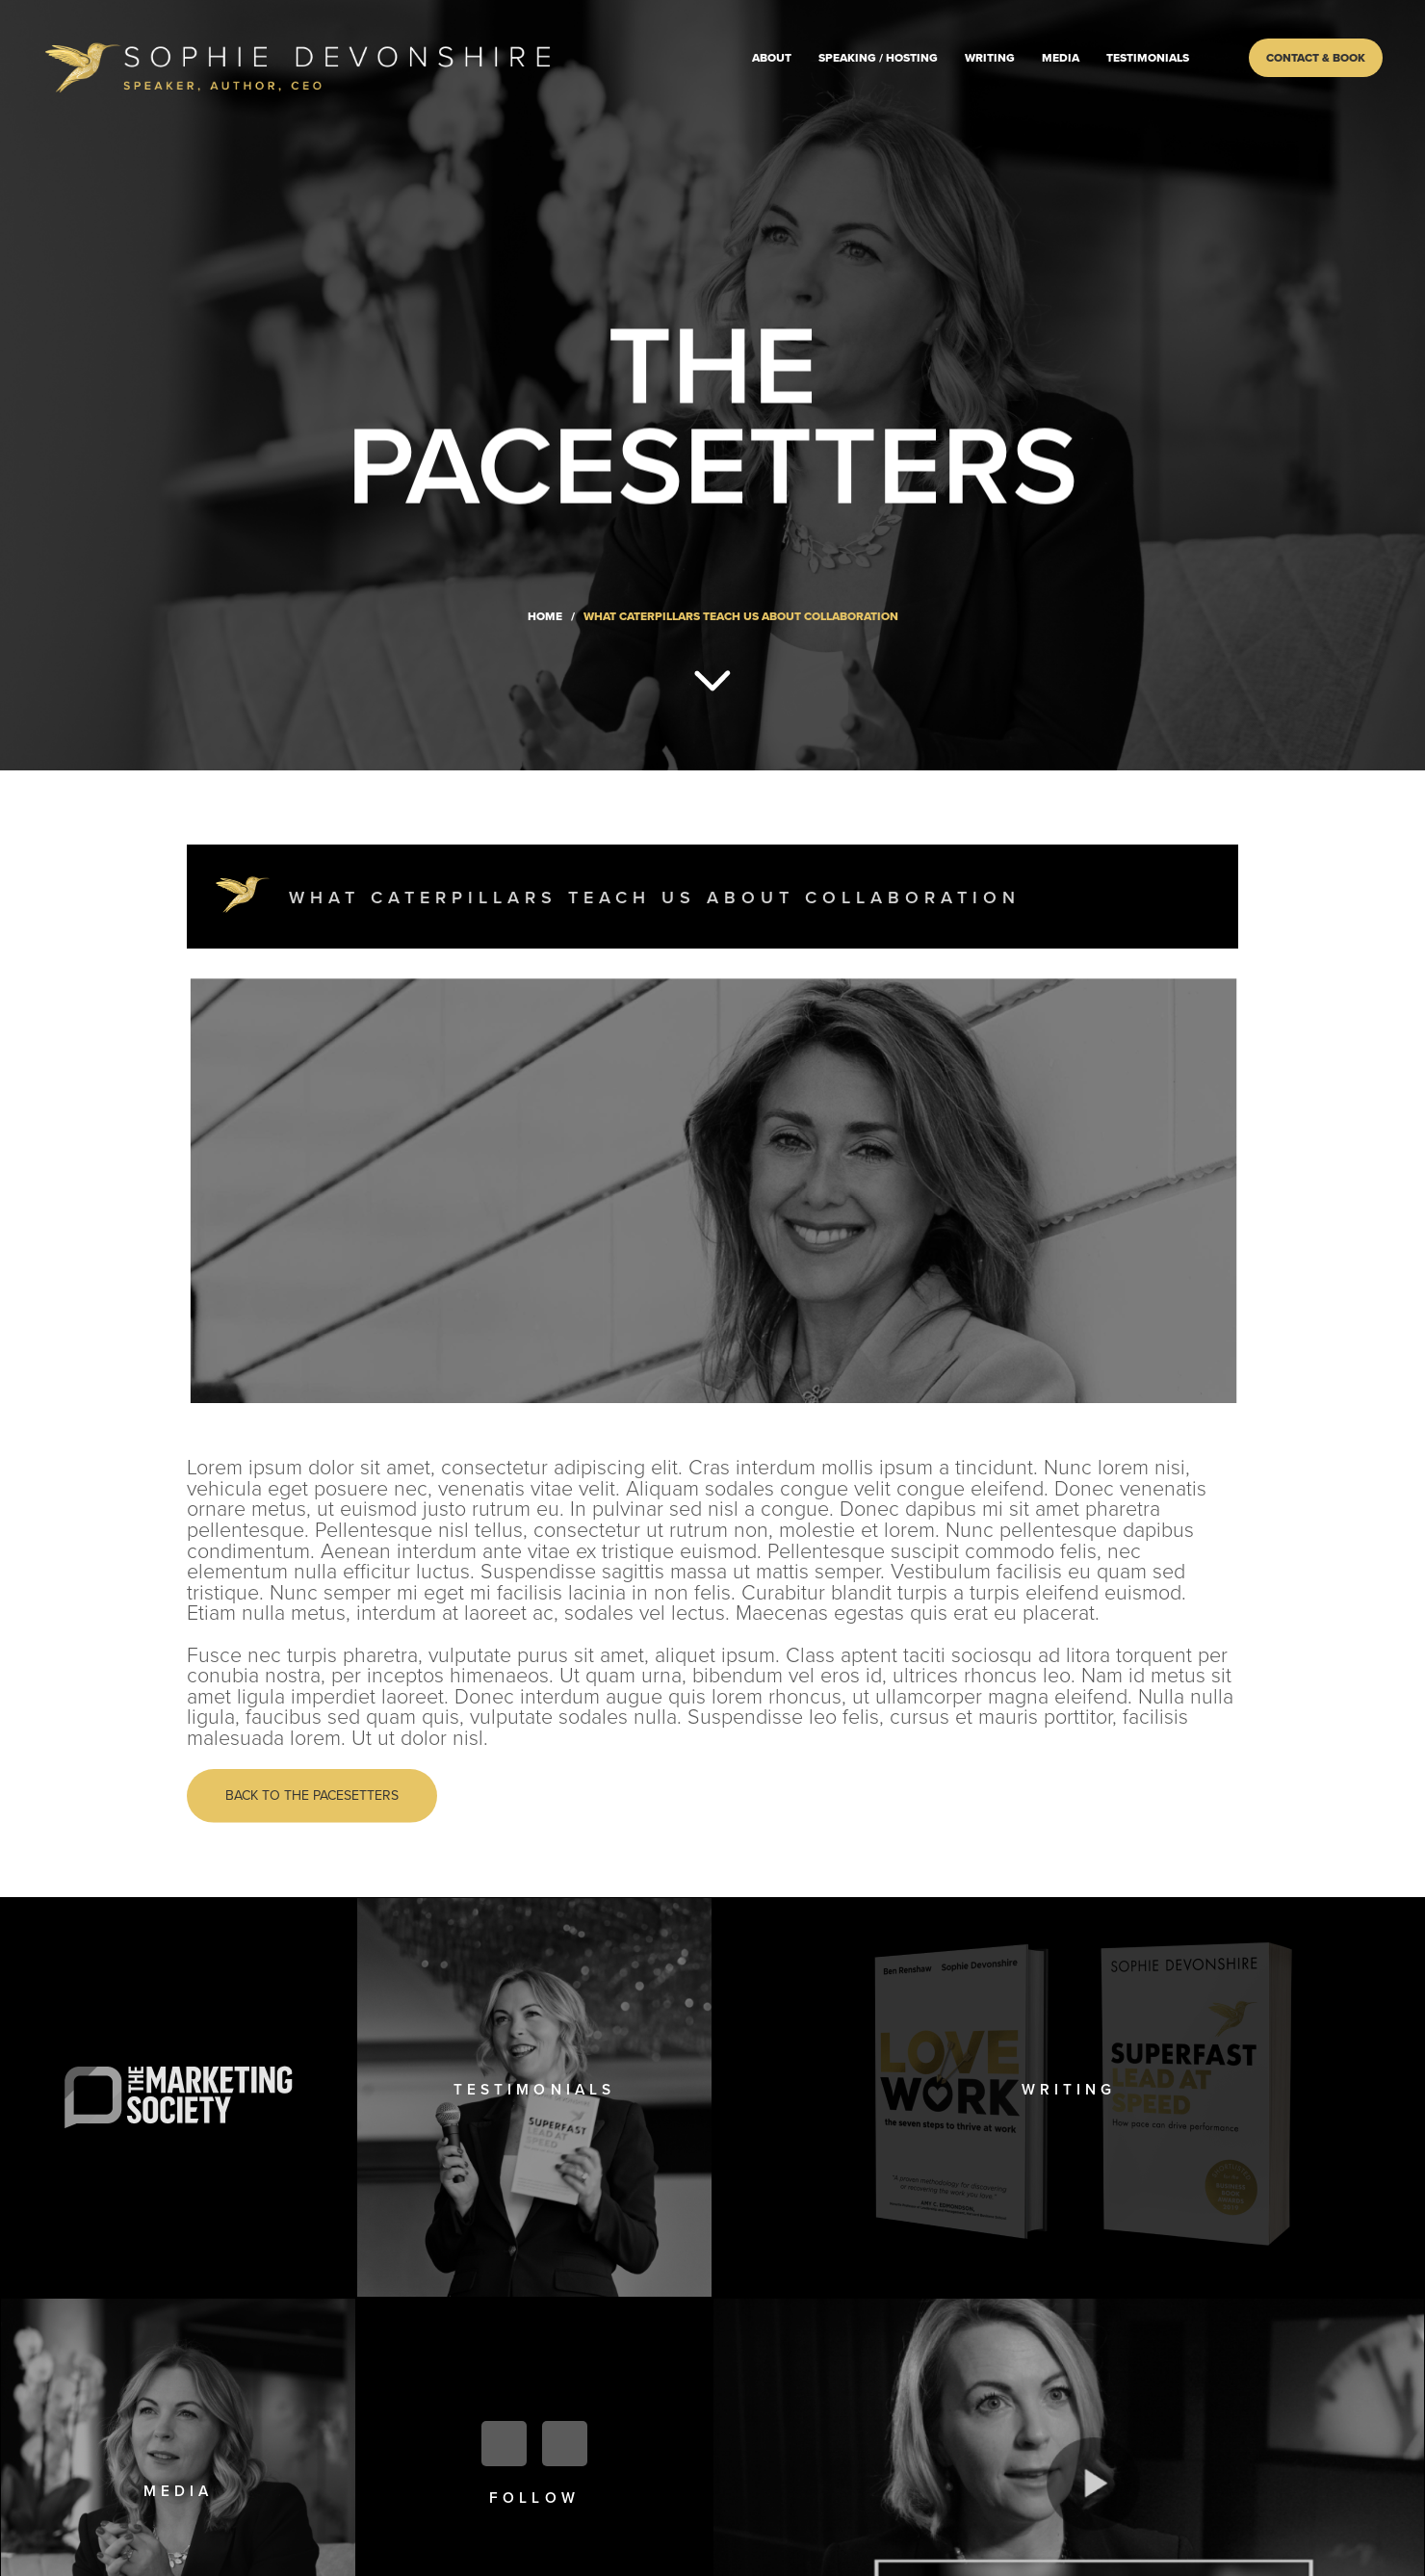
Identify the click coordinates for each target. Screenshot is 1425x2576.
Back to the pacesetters (312, 1795)
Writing (990, 57)
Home (545, 616)
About (771, 57)
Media (1060, 57)
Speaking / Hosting (878, 57)
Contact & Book (1315, 57)
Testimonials (1147, 57)
